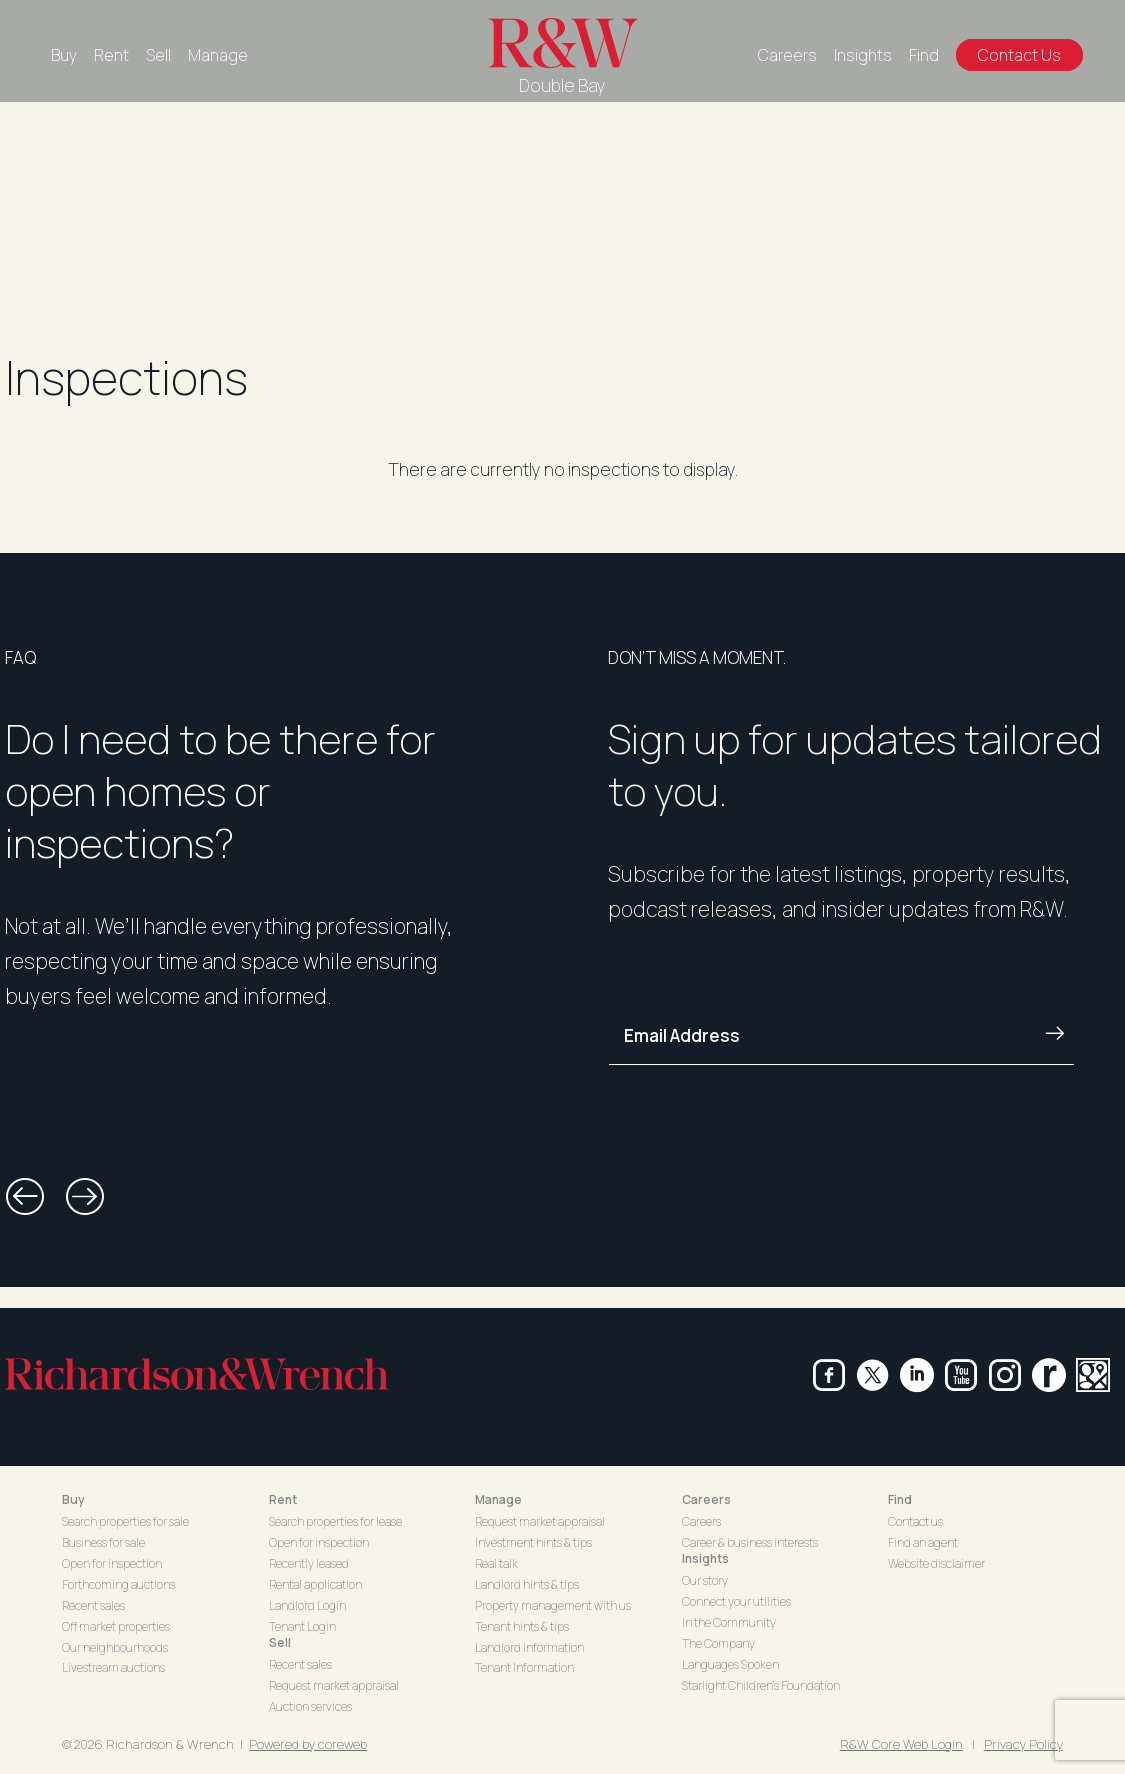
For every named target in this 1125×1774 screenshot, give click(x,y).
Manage (218, 55)
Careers (787, 55)
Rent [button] (283, 1499)
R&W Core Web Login (901, 1744)
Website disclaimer (936, 1563)
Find (924, 55)
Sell (158, 55)
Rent (111, 55)
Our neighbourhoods (115, 1647)
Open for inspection (112, 1563)
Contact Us (1019, 55)
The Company (718, 1643)
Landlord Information (529, 1647)
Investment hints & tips (533, 1542)
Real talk (496, 1563)
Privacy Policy (1023, 1744)
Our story (705, 1580)
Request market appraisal (334, 1685)
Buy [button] (73, 1499)
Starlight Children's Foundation (761, 1685)
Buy (64, 55)
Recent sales (93, 1605)
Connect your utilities (736, 1601)
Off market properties (116, 1626)
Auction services (310, 1706)
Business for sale (103, 1542)
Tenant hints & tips (522, 1626)
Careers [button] (706, 1499)
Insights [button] (705, 1558)
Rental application (315, 1584)
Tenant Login (302, 1626)
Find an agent (923, 1542)
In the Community (729, 1622)
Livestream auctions (113, 1667)
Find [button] (900, 1499)
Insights (863, 55)
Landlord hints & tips (527, 1584)
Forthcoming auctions (118, 1584)
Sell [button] (280, 1642)
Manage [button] (498, 1499)
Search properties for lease (335, 1521)
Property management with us (553, 1605)
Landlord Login (307, 1605)
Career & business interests (750, 1542)
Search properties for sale (125, 1521)
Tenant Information (524, 1667)
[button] (25, 1197)
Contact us (915, 1521)
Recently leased (309, 1563)
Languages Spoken (730, 1664)
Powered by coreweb (308, 1744)
